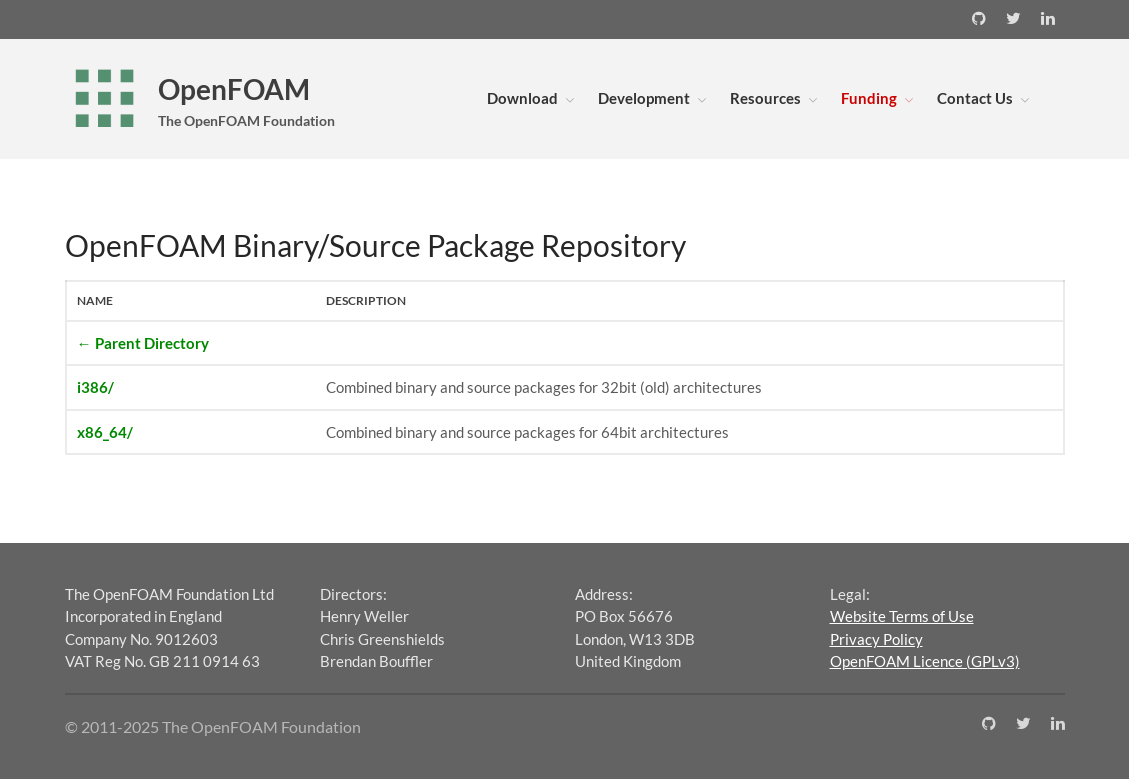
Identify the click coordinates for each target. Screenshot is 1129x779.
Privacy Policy (876, 639)
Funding (869, 98)
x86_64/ (105, 432)
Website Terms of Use (902, 616)
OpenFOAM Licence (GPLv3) (925, 661)
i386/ (95, 387)
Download (522, 98)
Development (644, 98)
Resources (765, 98)
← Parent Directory (143, 343)
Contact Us (975, 98)
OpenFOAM (234, 89)
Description (366, 300)
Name (95, 300)
